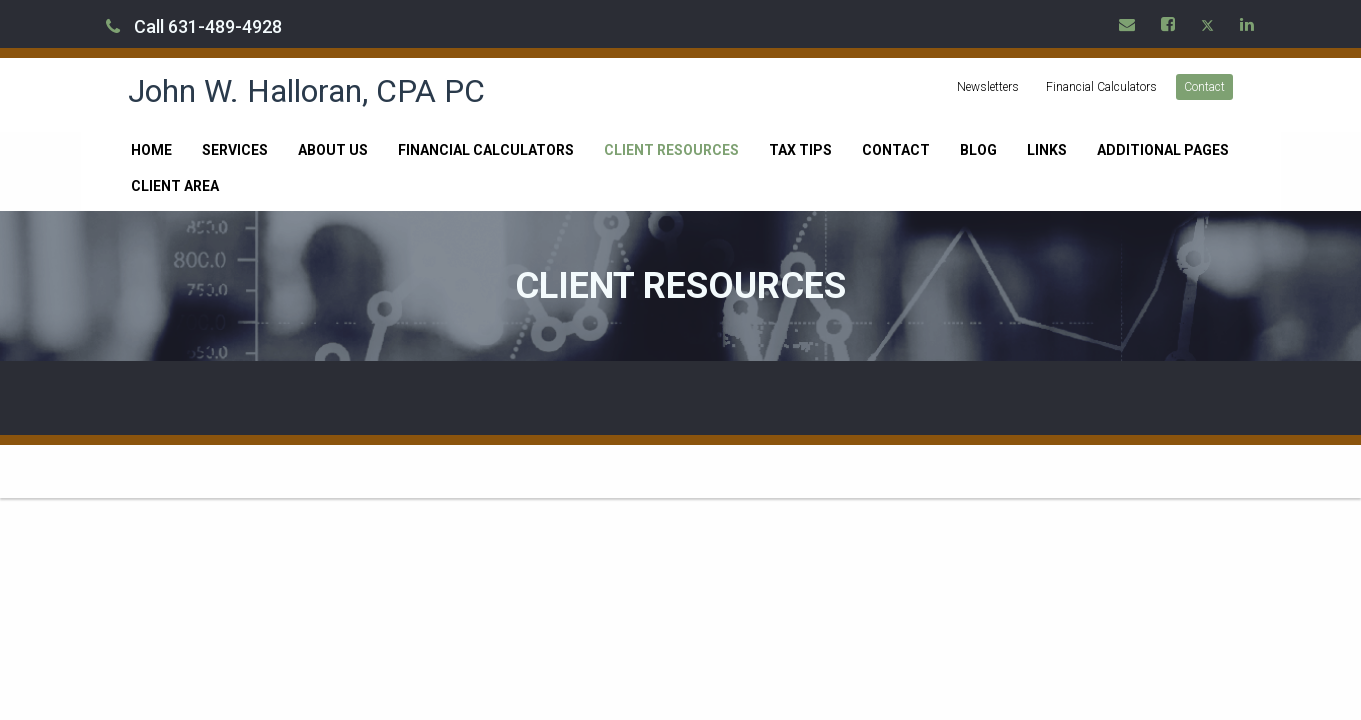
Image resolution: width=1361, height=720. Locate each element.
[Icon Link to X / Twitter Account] (1208, 24)
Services (235, 150)
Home (151, 150)
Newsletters (988, 87)
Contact (1204, 87)
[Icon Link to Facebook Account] (1169, 24)
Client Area (175, 186)
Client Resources (671, 150)
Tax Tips (800, 150)
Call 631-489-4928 (194, 26)
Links (1047, 150)
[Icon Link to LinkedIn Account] (1248, 24)
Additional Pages (1163, 150)
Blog (978, 150)
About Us (333, 150)
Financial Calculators (1101, 87)
